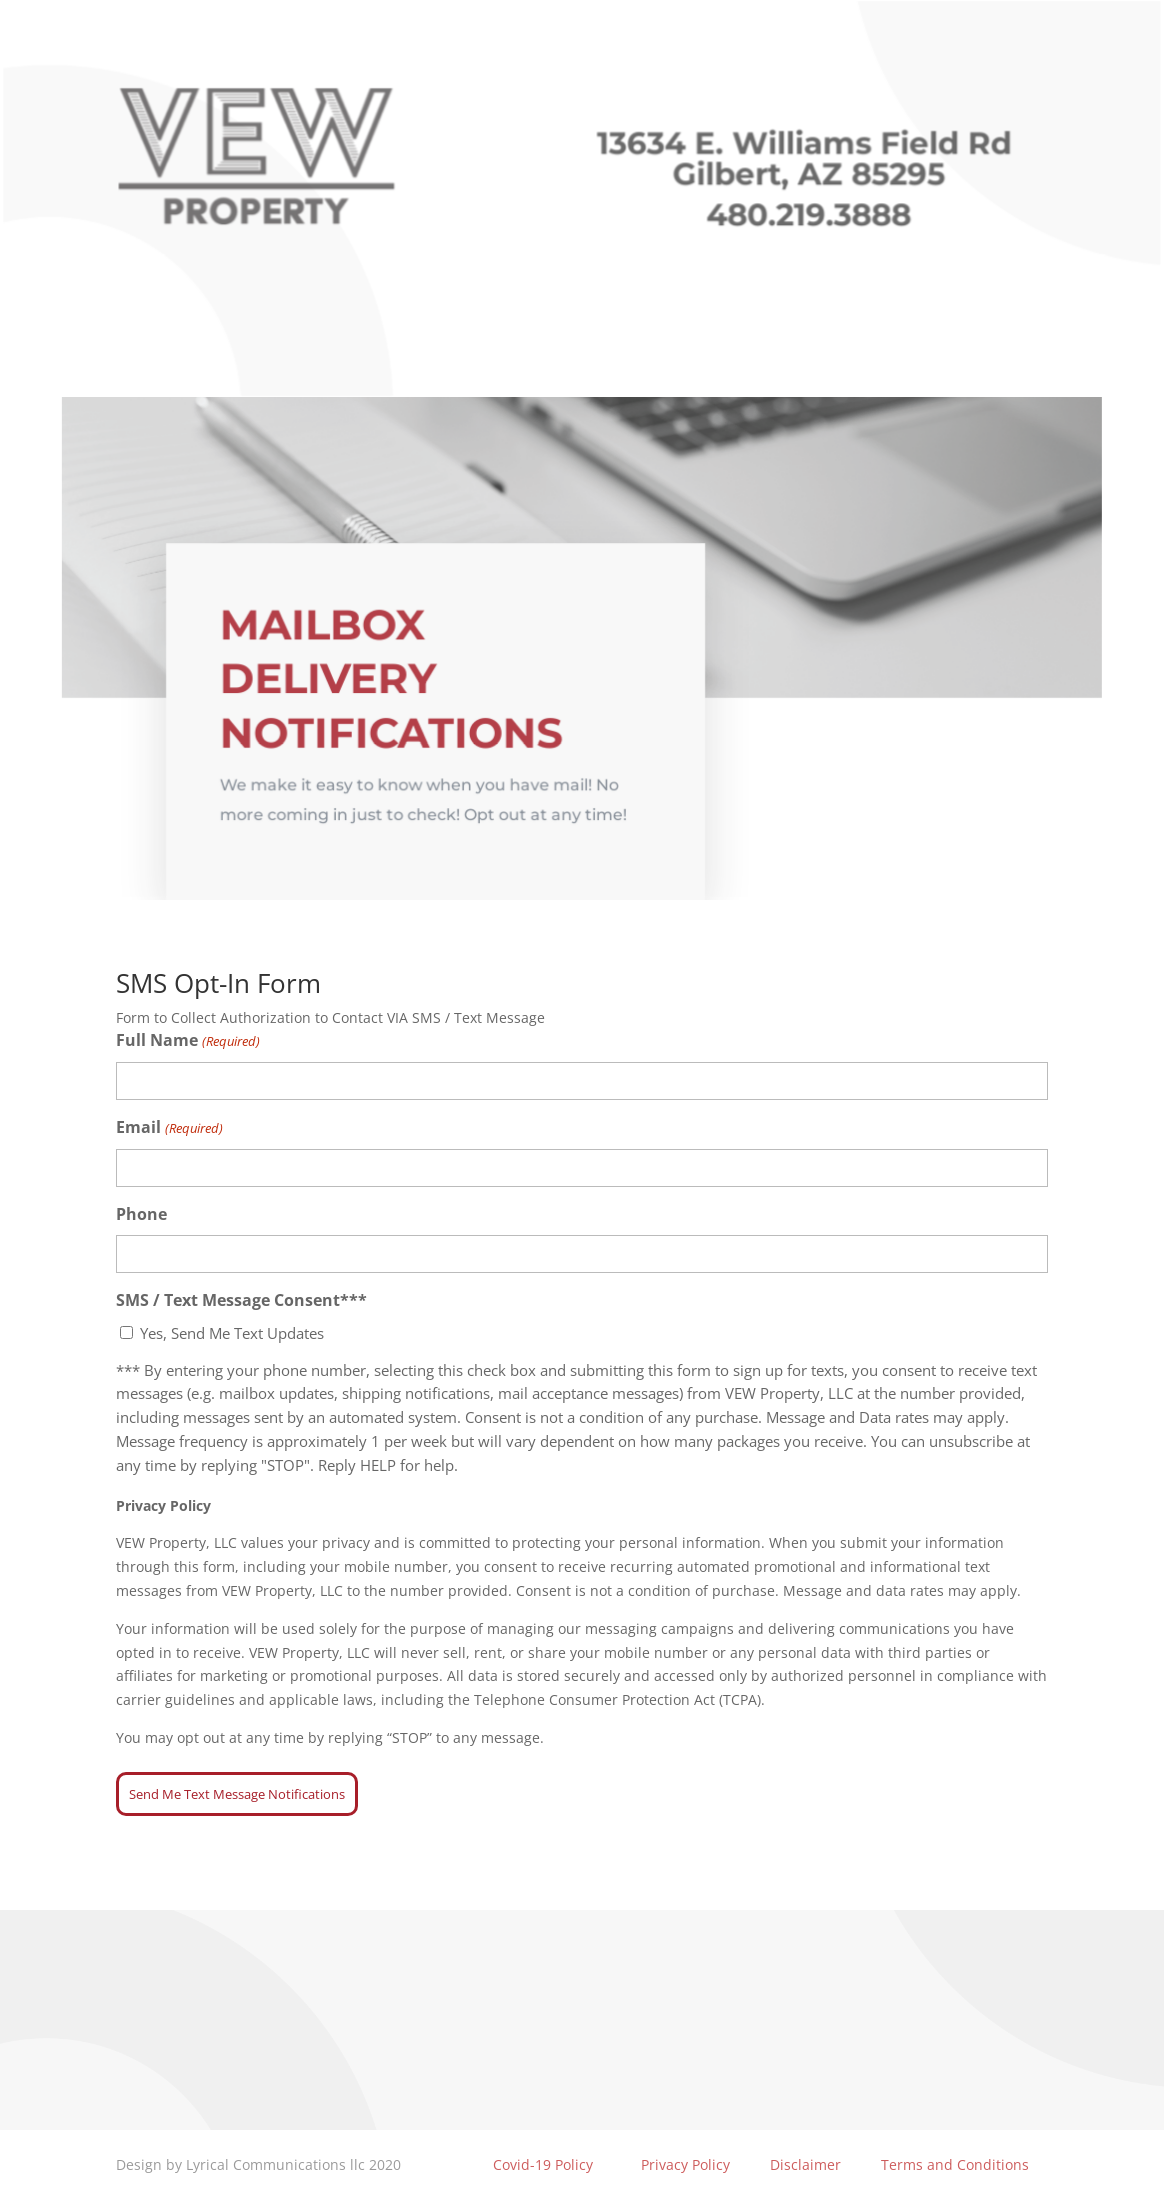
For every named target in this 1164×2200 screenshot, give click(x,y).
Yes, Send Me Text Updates (232, 1333)
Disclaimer (805, 2164)
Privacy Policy (685, 2164)
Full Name (187, 1041)
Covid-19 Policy (541, 2164)
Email (169, 1128)
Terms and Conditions (955, 2164)
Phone (141, 1214)
